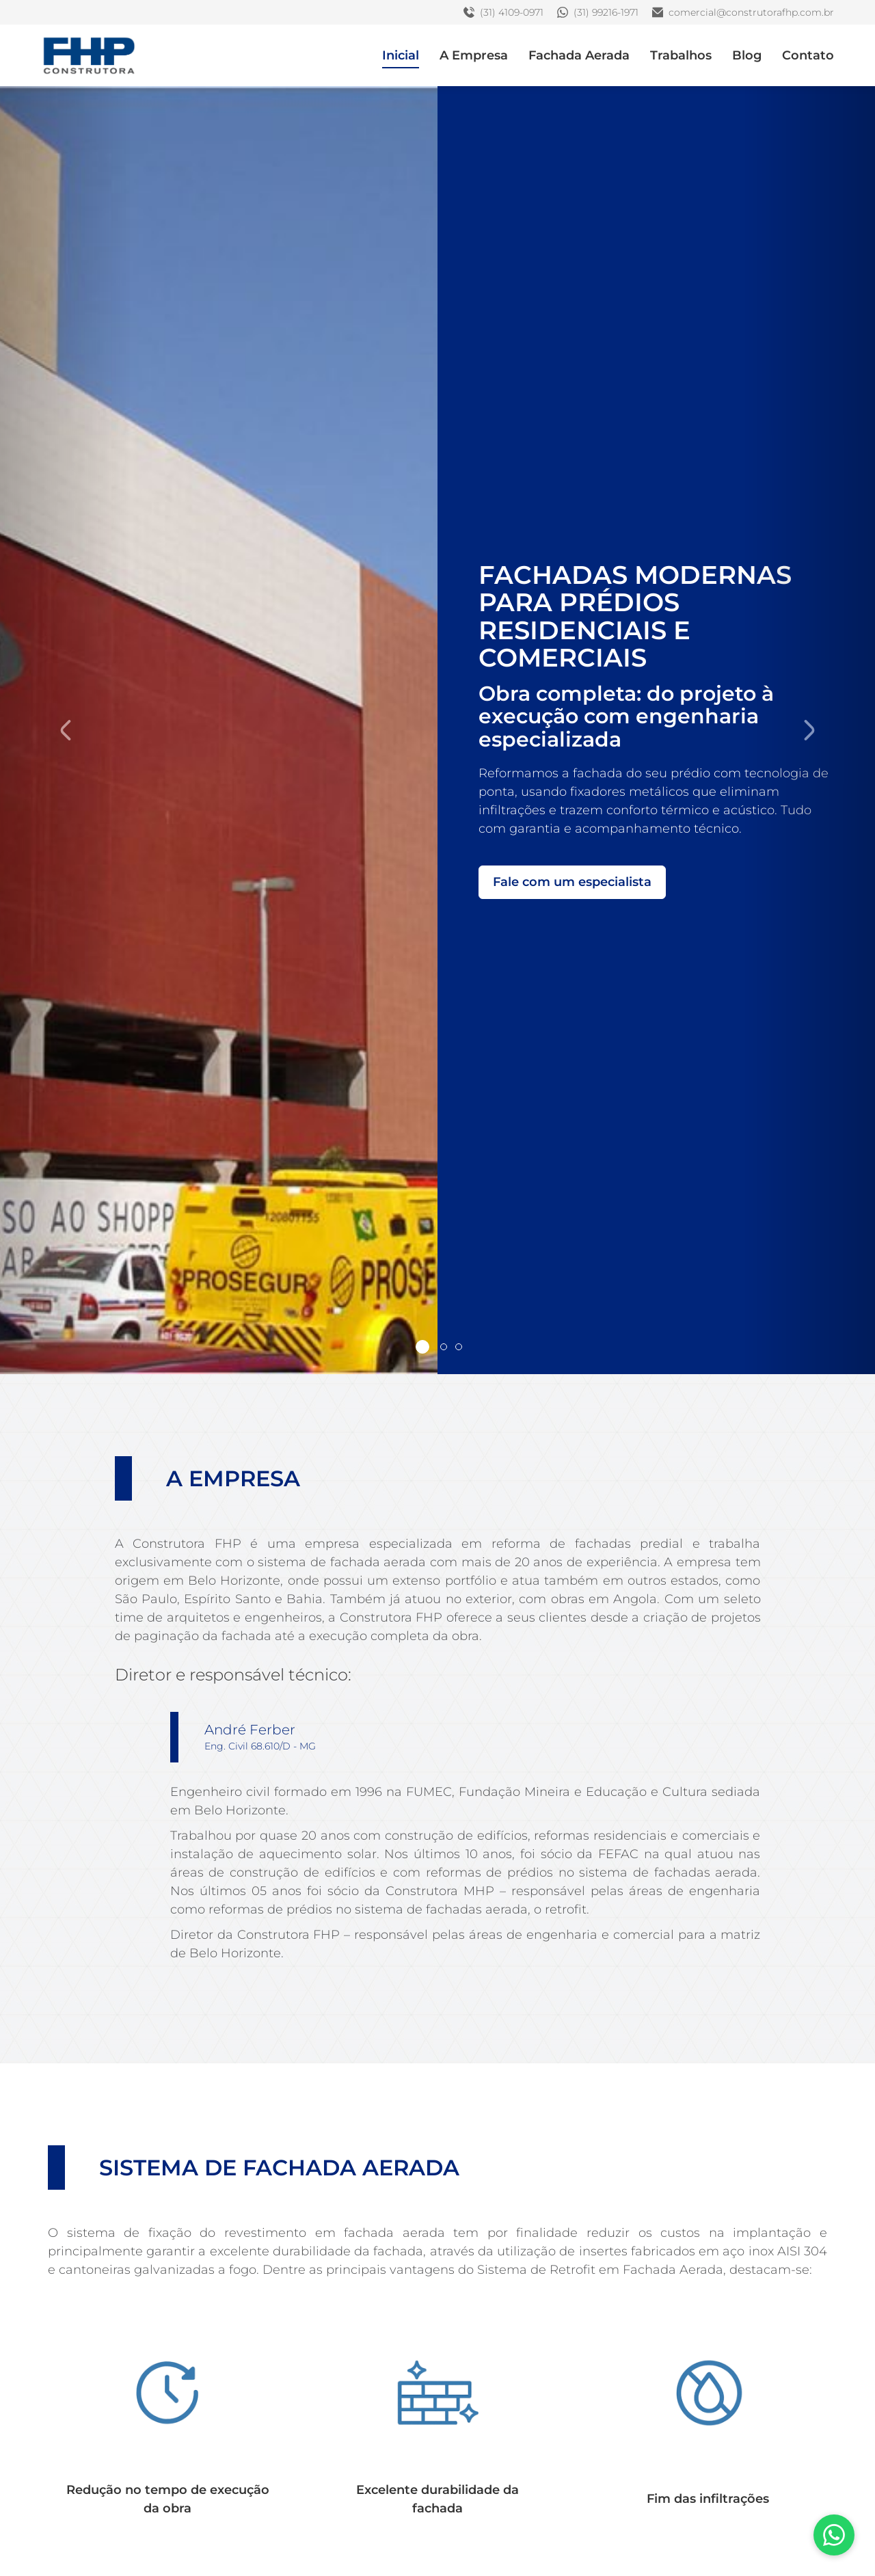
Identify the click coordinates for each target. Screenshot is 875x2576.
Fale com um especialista (572, 881)
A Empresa (474, 55)
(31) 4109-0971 (503, 12)
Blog (747, 55)
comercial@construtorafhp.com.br (743, 12)
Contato (808, 55)
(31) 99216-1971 (597, 12)
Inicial (400, 55)
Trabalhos (681, 55)
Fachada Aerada (579, 55)
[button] (65, 730)
